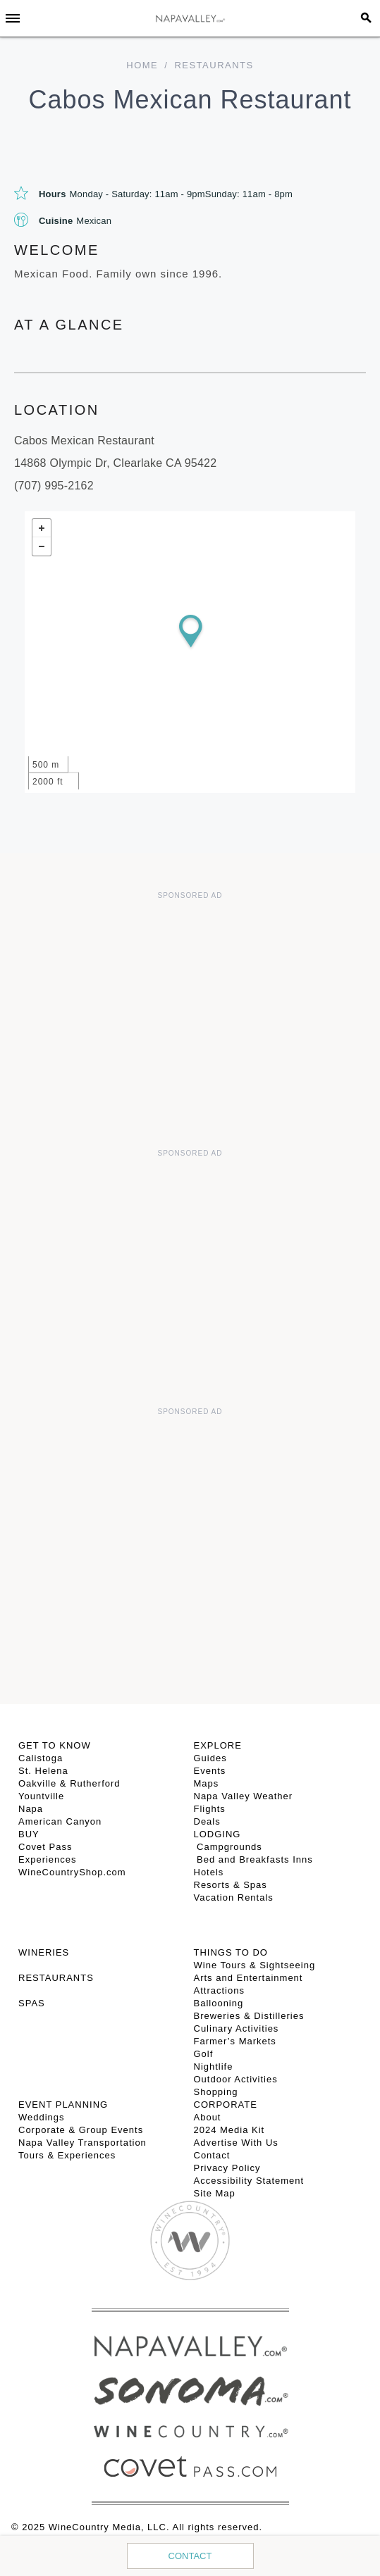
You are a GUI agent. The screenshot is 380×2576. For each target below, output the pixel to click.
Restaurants (213, 65)
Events (210, 1770)
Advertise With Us (236, 2142)
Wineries (43, 1952)
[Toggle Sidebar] (13, 18)
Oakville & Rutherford (69, 1783)
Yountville (41, 1796)
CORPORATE (225, 2104)
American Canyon (60, 1821)
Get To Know (54, 1745)
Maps (206, 1783)
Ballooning (219, 2003)
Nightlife (213, 2066)
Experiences (47, 1859)
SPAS (31, 2003)
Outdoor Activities (236, 2079)
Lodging (217, 1834)
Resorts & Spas (230, 1885)
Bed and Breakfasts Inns (253, 1859)
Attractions (219, 1990)
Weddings (41, 2117)
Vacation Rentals (234, 1897)
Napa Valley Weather (243, 1796)
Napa (30, 1808)
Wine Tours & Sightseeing (255, 1965)
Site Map (214, 2193)
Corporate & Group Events (80, 2130)
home (142, 65)
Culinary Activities (236, 2028)
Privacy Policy (227, 2168)
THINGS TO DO (231, 1952)
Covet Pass (45, 1847)
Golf (204, 2054)
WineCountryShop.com (72, 1872)
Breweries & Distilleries (249, 2016)
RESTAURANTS (56, 1977)
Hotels (209, 1872)
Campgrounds (228, 1847)
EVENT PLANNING (63, 2104)
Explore (218, 1745)
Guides (210, 1758)
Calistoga (40, 1758)
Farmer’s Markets (235, 2041)
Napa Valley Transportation (82, 2142)
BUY (28, 1834)
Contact (190, 2556)
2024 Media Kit (229, 2130)
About (207, 2117)
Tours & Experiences (67, 2155)
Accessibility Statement (249, 2180)
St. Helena (43, 1770)
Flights (210, 1808)
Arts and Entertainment (248, 1977)
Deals (207, 1821)
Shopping (216, 2092)
